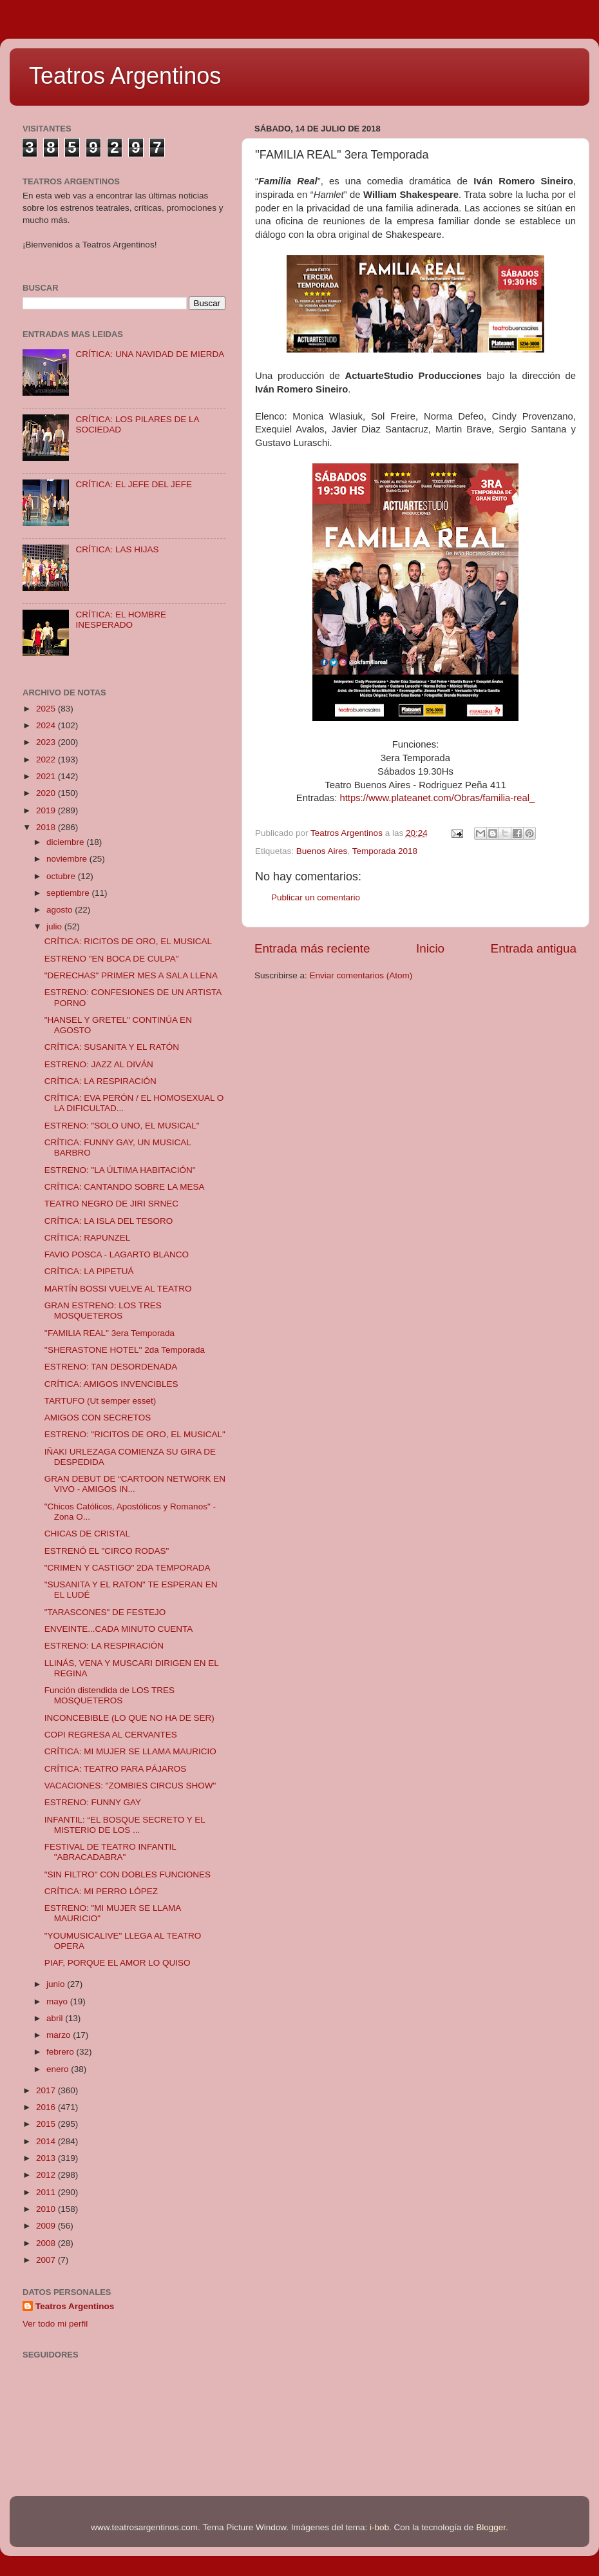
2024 (47, 725)
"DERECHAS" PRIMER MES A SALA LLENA (131, 975)
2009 (47, 2226)
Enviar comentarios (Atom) (361, 975)
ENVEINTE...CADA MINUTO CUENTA (118, 1629)
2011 (47, 2192)
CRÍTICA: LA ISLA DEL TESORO (108, 1221)
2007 (47, 2260)
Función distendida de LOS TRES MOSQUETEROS (109, 1695)
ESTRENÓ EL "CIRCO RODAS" (106, 1551)
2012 (47, 2175)
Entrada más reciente (312, 948)
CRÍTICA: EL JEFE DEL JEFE (133, 484)
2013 (47, 2158)
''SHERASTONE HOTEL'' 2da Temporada (124, 1350)
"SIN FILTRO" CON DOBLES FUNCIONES (127, 1874)
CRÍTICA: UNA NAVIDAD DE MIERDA (149, 354)
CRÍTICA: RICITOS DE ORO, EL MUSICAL (128, 941)
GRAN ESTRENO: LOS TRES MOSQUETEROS (103, 1311)
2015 (47, 2124)
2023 (47, 742)
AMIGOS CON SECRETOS (97, 1417)
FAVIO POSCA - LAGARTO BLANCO (116, 1254)
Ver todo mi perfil (55, 2324)
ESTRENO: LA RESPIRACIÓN (104, 1646)
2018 (47, 827)
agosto (60, 910)
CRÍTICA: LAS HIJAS (116, 549)
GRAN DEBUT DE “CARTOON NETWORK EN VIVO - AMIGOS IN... (134, 1484)
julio (55, 926)
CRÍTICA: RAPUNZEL (87, 1238)
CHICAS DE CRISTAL (87, 1533)
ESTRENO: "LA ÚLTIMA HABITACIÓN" (120, 1170)
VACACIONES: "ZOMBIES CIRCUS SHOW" (130, 1785)
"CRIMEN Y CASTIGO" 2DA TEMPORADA (127, 1568)
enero (58, 2069)
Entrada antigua (533, 948)
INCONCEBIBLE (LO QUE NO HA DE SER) (129, 1718)
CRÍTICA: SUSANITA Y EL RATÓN (111, 1047)
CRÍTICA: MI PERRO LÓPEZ (101, 1891)
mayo (58, 2001)
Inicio (430, 948)
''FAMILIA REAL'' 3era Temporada (109, 1333)
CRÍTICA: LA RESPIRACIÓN (100, 1081)
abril (55, 2018)
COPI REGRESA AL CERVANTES (110, 1734)
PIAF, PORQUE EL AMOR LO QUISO (117, 1963)
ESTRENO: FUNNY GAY (92, 1802)
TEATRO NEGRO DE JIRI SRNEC (111, 1203)
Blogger (491, 2527)
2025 (47, 708)
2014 (47, 2141)
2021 (47, 776)
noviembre (68, 859)
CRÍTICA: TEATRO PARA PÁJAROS (115, 1769)
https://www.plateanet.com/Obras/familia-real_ (437, 798)
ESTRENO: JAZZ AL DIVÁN (98, 1064)
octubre (62, 876)
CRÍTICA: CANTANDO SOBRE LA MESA (124, 1187)
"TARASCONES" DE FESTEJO (105, 1612)
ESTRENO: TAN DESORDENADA (111, 1366)
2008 (47, 2243)
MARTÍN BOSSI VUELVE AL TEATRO (118, 1288)
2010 (47, 2209)
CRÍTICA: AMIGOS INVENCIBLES (111, 1384)
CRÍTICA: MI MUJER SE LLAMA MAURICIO (130, 1751)
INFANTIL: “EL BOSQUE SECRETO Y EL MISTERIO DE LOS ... (124, 1825)
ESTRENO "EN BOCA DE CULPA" (111, 959)
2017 (47, 2090)
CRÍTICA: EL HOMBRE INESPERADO (120, 620)
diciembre (66, 842)
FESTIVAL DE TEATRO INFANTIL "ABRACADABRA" (110, 1852)
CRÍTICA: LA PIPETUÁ (89, 1271)
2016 (47, 2107)
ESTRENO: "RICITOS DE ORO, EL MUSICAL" (134, 1434)
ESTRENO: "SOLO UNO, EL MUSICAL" (122, 1125)
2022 (47, 759)
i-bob (379, 2527)
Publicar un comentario (315, 897)
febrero (61, 2052)
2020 (47, 793)
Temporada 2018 (384, 851)
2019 (47, 810)
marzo (59, 2035)
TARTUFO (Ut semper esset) (100, 1401)
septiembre (69, 893)
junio (56, 1984)
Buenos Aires (322, 851)
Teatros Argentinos (125, 76)
